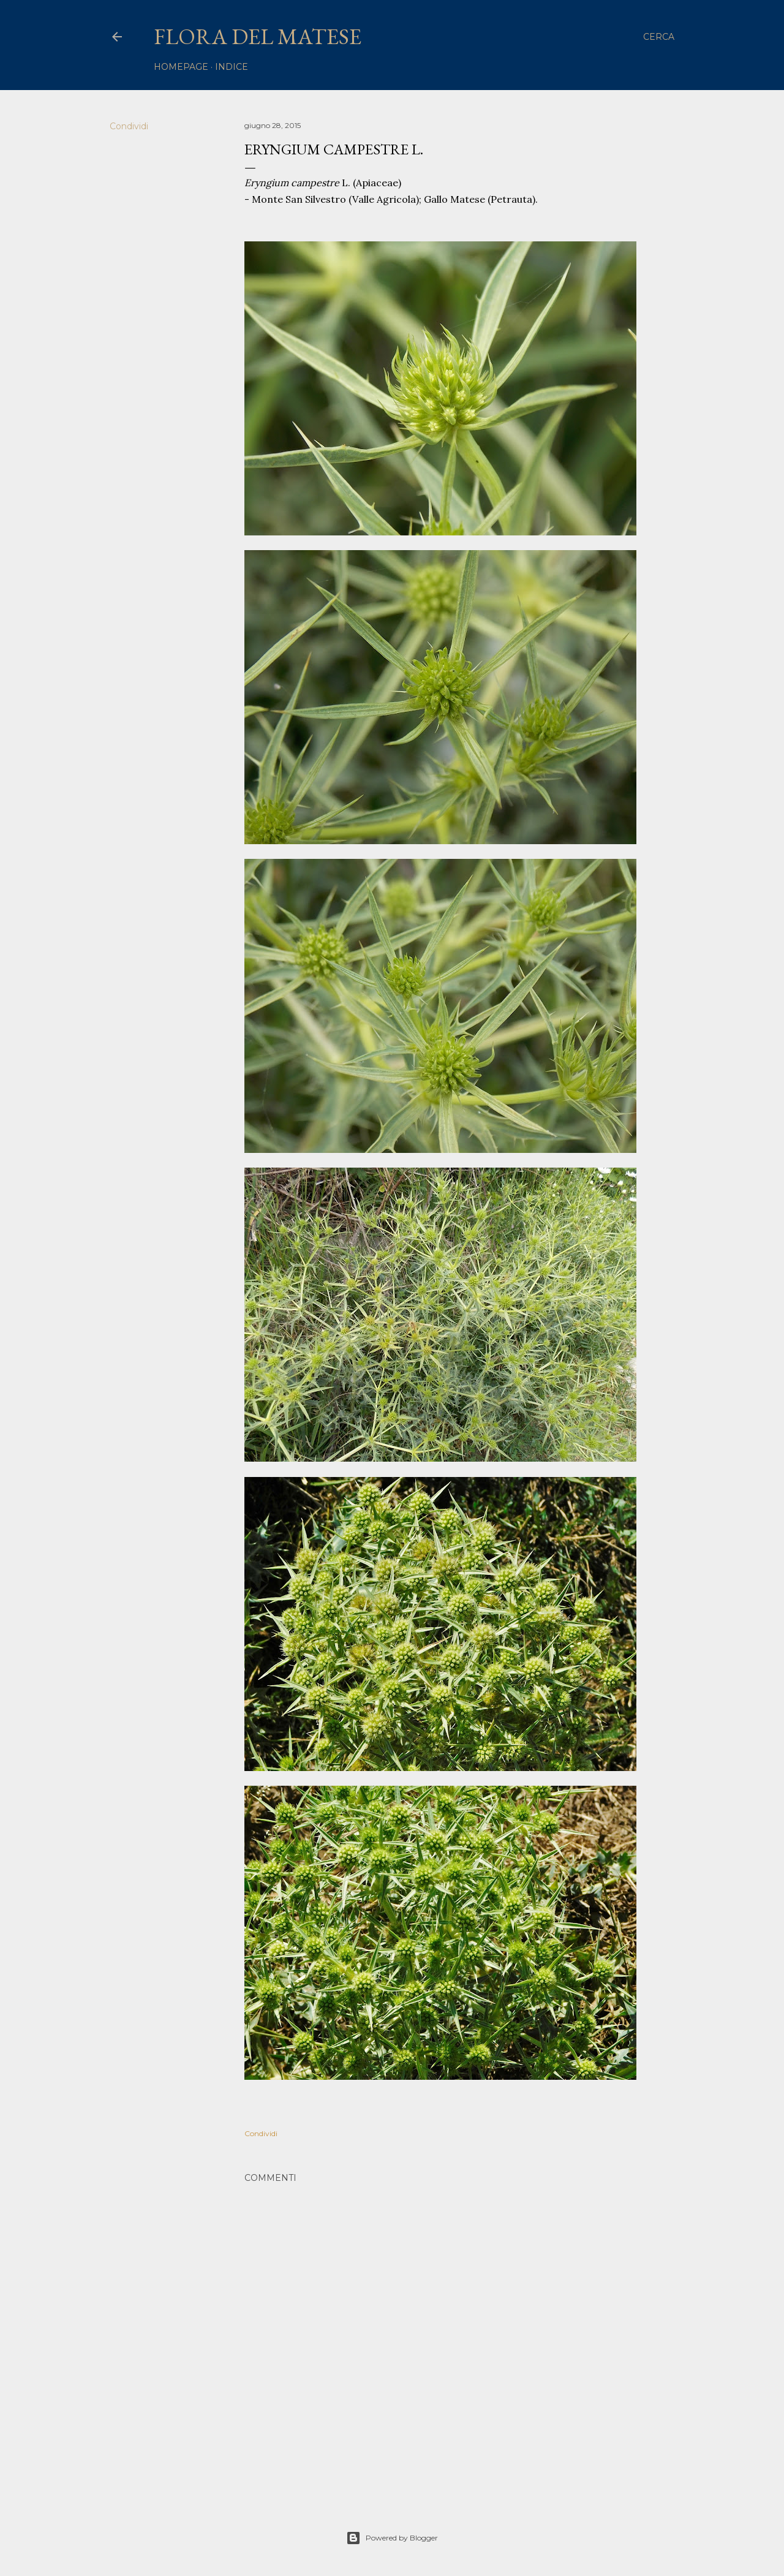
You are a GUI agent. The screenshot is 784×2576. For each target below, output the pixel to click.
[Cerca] (658, 36)
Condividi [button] (129, 126)
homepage (181, 66)
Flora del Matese (257, 36)
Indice (231, 66)
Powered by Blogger (392, 2538)
